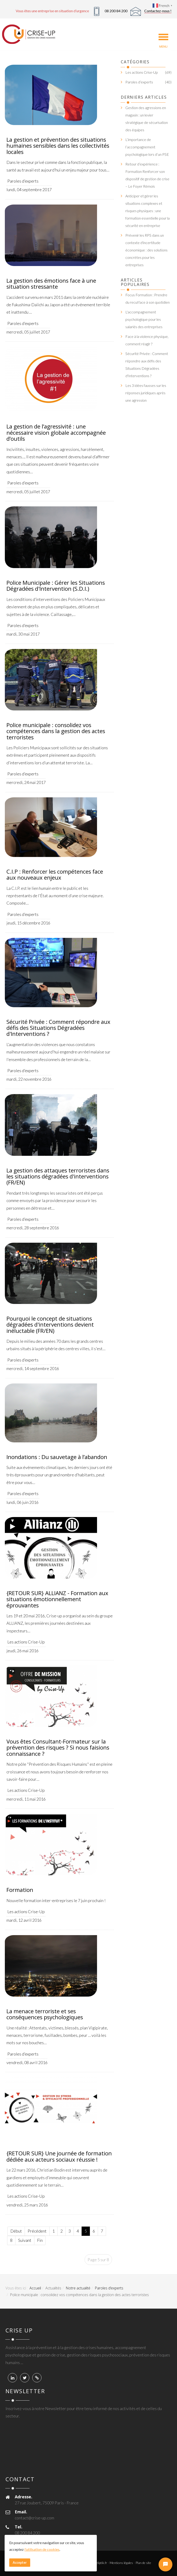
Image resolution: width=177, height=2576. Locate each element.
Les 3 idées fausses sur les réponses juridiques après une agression (145, 392)
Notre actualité (78, 2288)
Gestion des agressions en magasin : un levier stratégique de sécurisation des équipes (146, 118)
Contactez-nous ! (157, 11)
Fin (40, 2240)
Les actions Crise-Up (26, 1641)
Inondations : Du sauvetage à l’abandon (56, 1457)
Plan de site (143, 2563)
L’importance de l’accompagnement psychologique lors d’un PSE (147, 146)
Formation (19, 1890)
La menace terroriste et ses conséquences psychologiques (44, 2014)
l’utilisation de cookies (41, 2549)
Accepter (20, 2562)
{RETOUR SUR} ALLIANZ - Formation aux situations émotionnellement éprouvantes (57, 1599)
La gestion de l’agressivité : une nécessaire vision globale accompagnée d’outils (56, 432)
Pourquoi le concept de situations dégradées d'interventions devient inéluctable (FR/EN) (50, 1324)
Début (16, 2230)
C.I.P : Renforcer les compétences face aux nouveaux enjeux (54, 874)
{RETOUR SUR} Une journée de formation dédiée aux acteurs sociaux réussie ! (59, 2156)
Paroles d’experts (22, 181)
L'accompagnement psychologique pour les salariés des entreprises (143, 319)
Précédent (37, 2230)
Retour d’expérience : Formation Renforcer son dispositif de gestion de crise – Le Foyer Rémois (147, 175)
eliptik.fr (101, 2563)
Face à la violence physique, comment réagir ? (146, 340)
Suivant (24, 2240)
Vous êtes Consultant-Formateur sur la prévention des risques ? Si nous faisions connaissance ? (57, 1747)
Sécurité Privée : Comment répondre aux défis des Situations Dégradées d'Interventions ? (58, 1028)
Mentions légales (121, 2563)
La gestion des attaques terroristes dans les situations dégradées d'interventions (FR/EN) (57, 1176)
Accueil (35, 2288)
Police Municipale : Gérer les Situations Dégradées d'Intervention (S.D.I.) (55, 585)
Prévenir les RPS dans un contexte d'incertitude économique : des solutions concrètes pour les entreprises (146, 250)
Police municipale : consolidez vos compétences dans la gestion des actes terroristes (55, 731)
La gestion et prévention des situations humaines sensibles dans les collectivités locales (57, 146)
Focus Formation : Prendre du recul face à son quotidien (147, 298)
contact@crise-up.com (34, 2517)
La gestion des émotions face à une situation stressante (51, 283)
